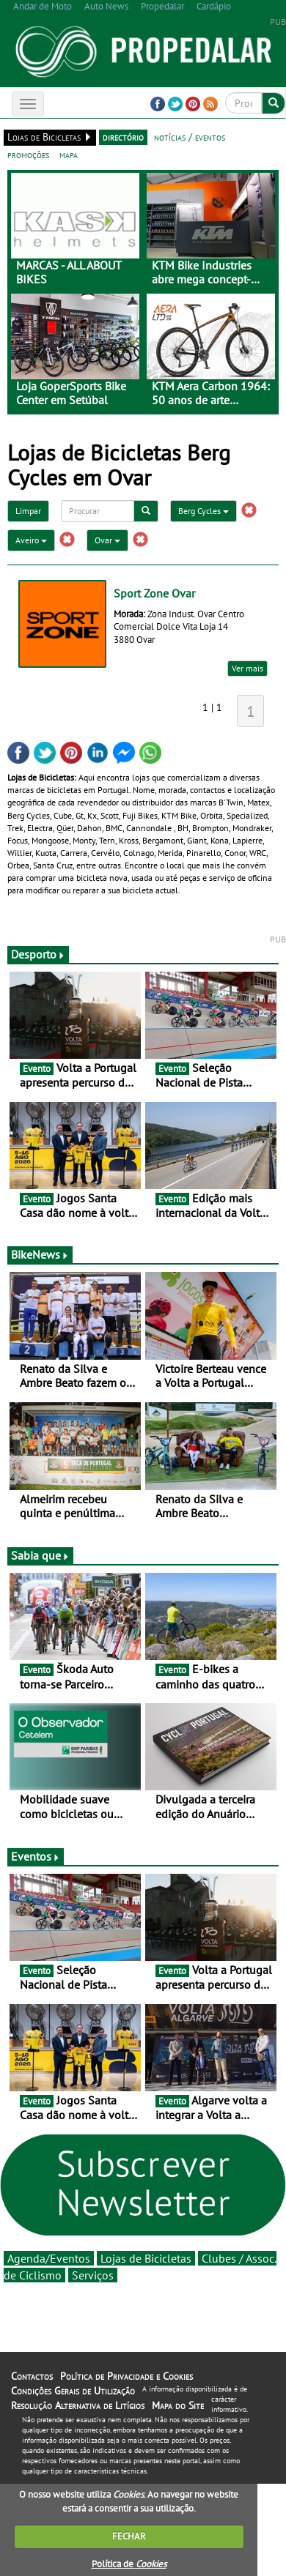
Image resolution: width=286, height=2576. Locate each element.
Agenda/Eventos (48, 2258)
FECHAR (129, 2536)
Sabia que (40, 1555)
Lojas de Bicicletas (145, 2258)
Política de (129, 2564)
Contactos (32, 2376)
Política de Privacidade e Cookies (126, 2376)
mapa (68, 154)
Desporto (38, 954)
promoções (28, 154)
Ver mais (247, 668)
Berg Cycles (203, 510)
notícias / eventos (189, 137)
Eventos (35, 1856)
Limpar (28, 510)
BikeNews (40, 1254)
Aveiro (31, 540)
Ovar (107, 540)
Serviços (93, 2275)
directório (123, 137)
